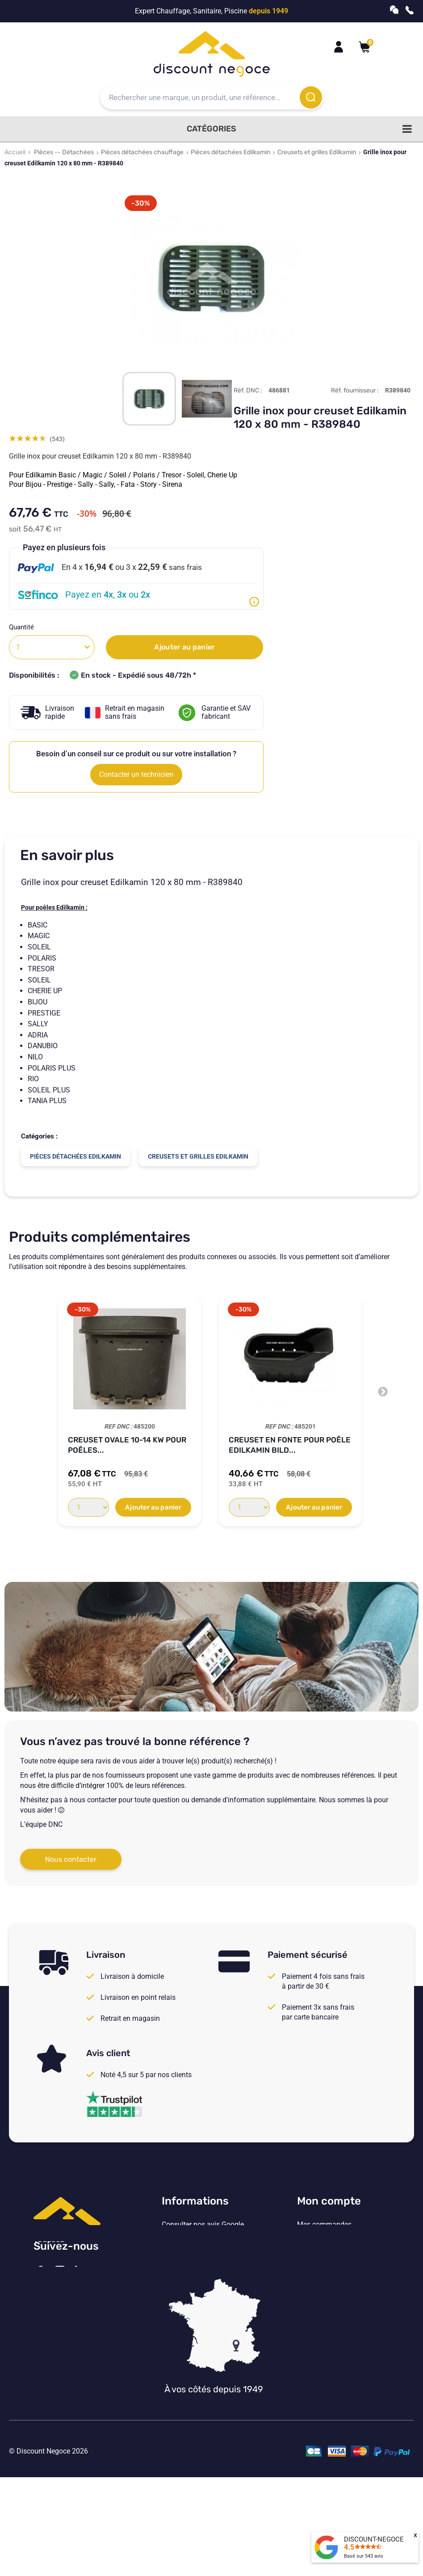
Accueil (14, 152)
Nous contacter (70, 1859)
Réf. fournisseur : (355, 390)
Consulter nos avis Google (203, 2225)
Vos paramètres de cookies (204, 2298)
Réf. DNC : (248, 390)
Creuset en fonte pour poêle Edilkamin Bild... (290, 1445)
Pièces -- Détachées (64, 152)
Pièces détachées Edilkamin (230, 152)
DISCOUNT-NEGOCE (374, 2539)
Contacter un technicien (136, 774)
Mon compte (329, 2201)
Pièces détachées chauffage (142, 152)
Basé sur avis (363, 2556)
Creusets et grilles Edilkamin (316, 152)
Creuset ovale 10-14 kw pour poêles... (127, 1445)
